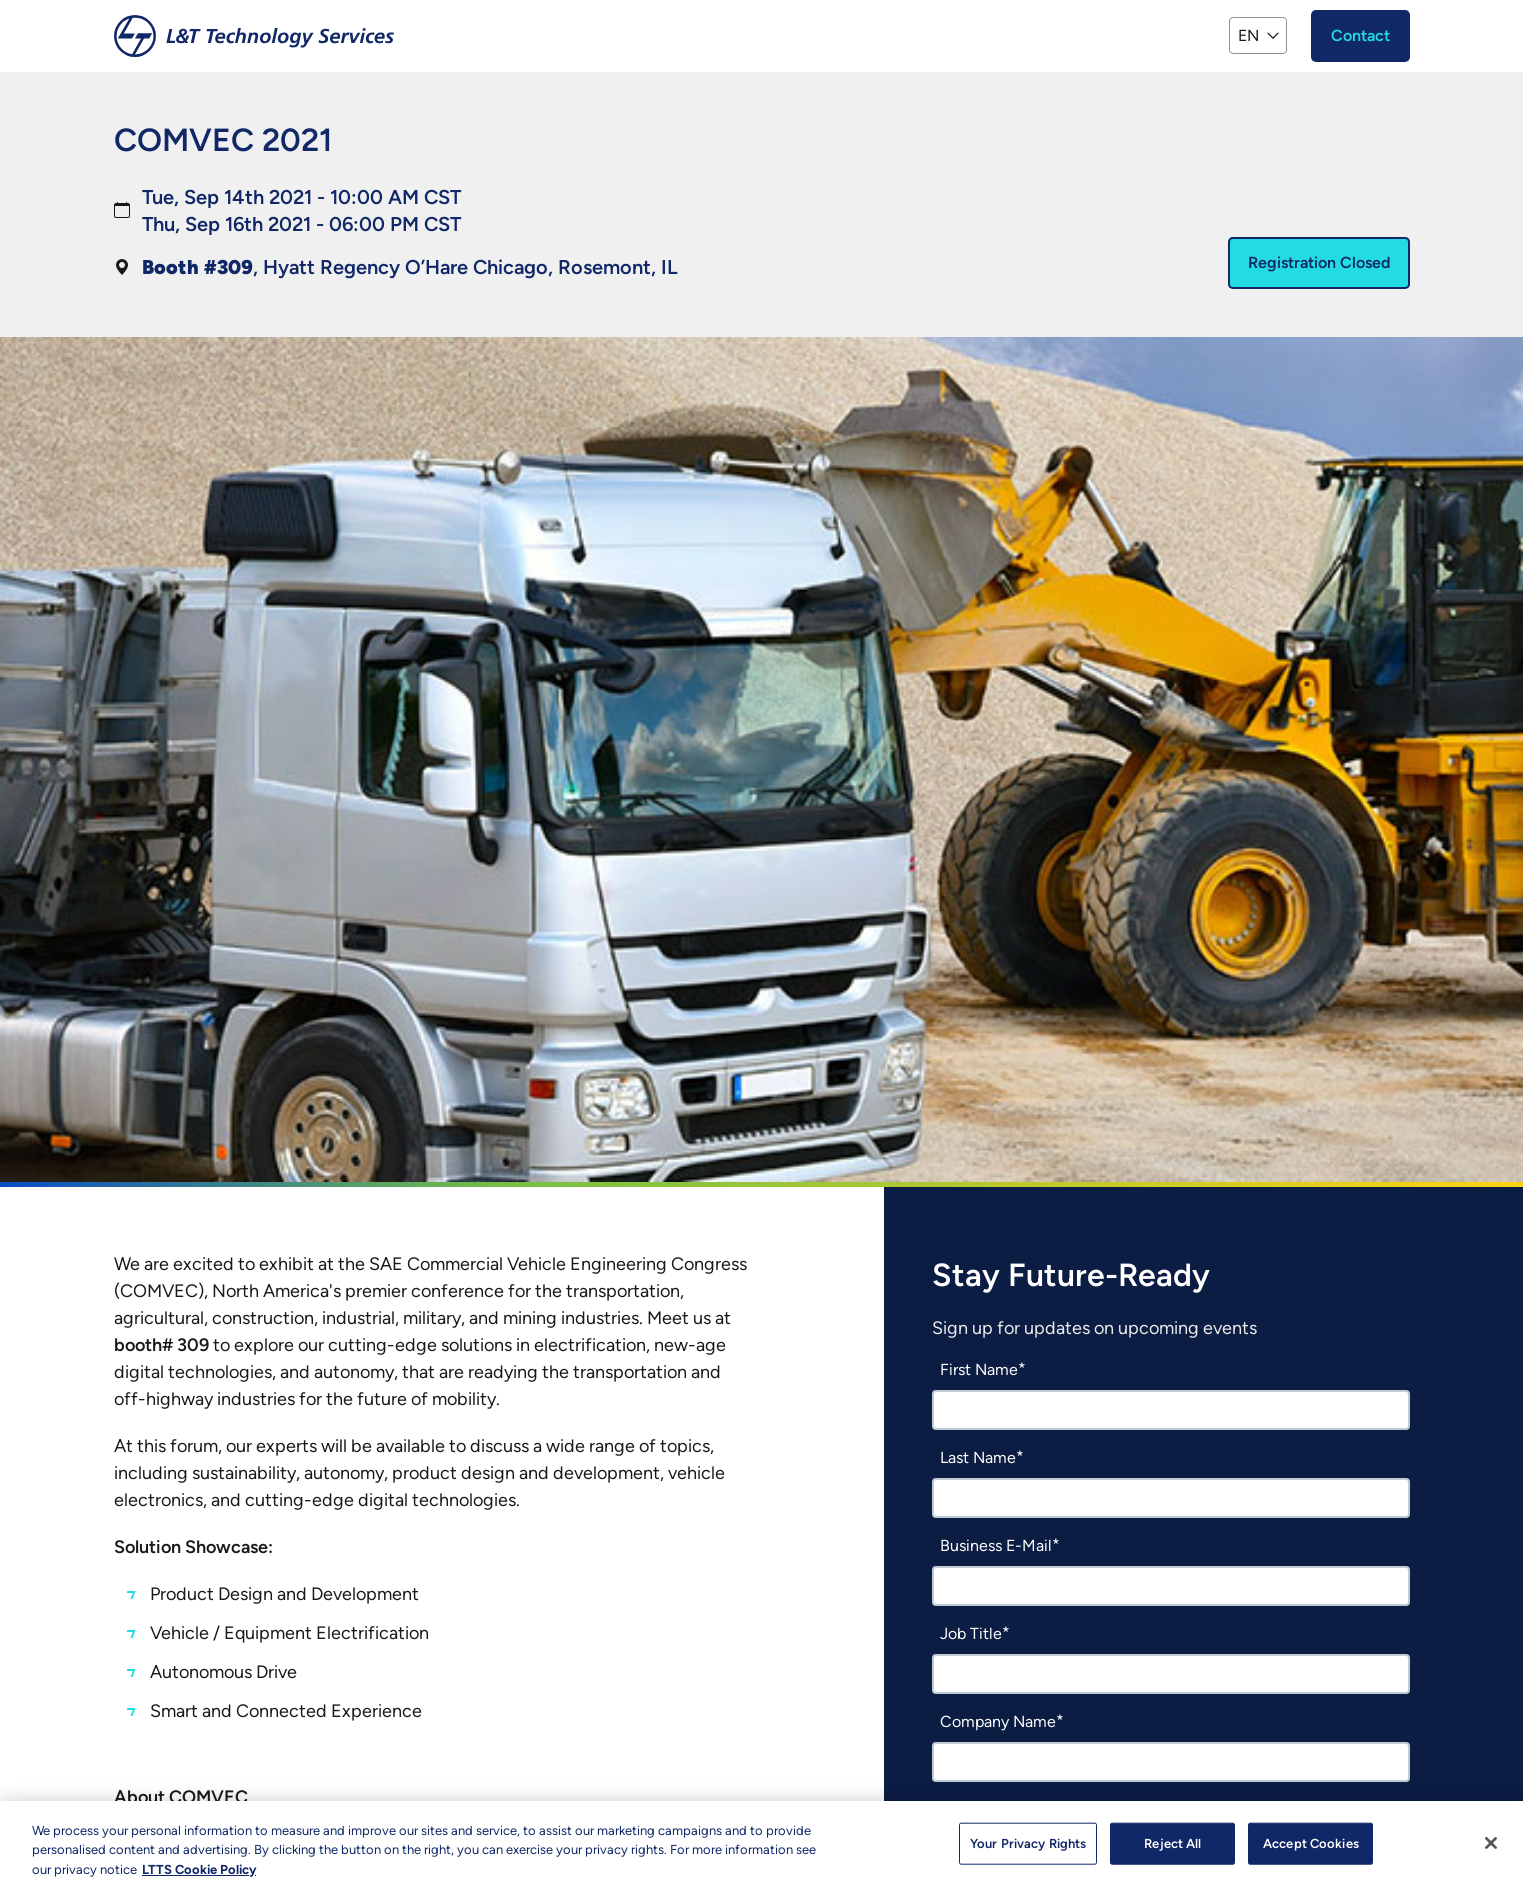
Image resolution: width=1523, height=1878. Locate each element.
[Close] (1491, 1853)
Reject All (1172, 1853)
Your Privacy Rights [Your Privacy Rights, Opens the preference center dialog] (1028, 1853)
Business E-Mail (996, 1545)
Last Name (978, 1457)
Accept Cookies (1311, 1853)
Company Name (998, 1721)
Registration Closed (1319, 262)
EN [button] (1248, 35)
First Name (979, 1369)
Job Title (971, 1633)
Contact (1360, 35)
